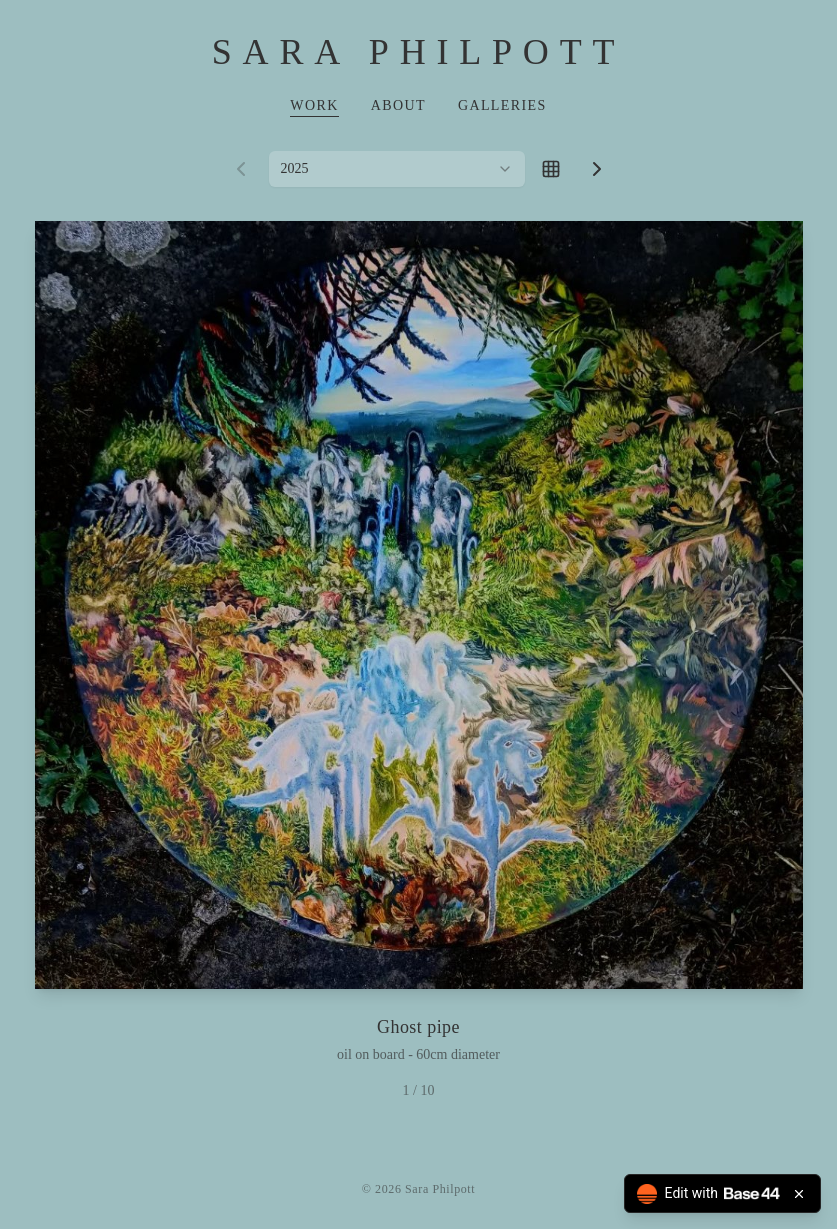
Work (314, 105)
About (398, 105)
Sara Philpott (418, 52)
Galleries (502, 105)
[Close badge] (799, 1194)
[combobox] (397, 169)
